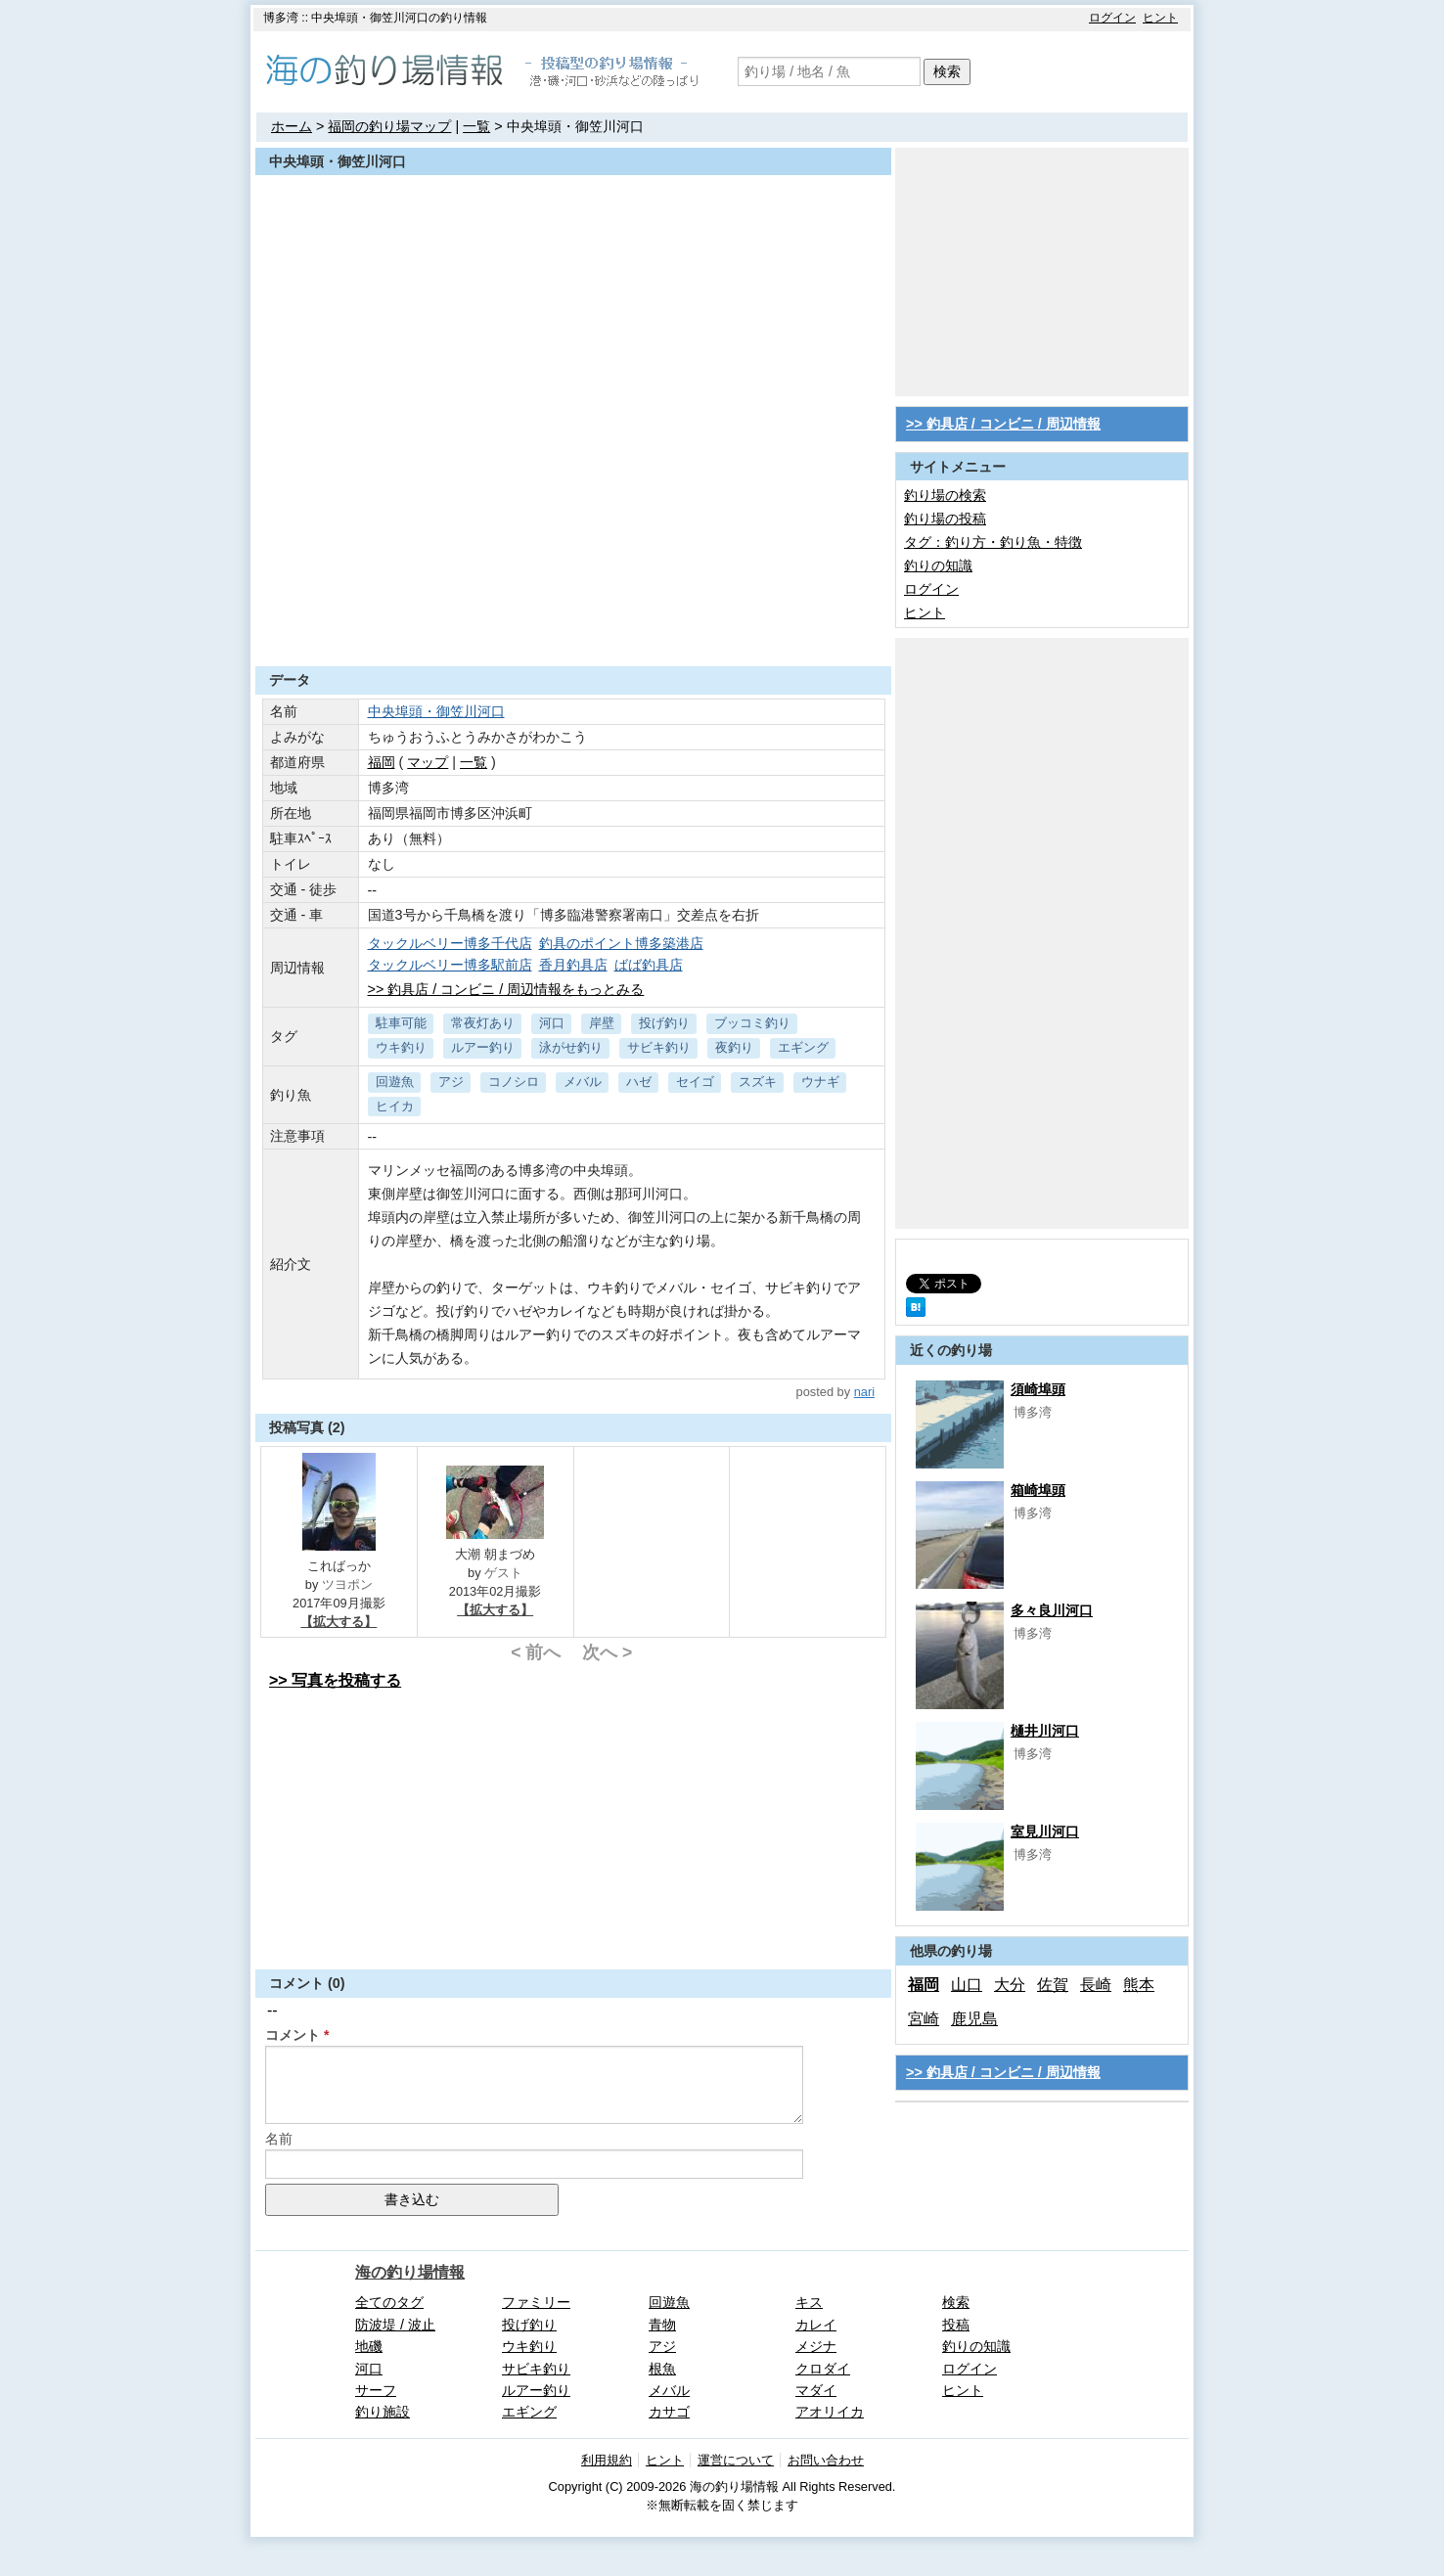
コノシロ (513, 1081)
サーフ (375, 2390)
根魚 (662, 2368)
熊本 (1138, 1984)
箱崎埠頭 (1038, 1490)
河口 (551, 1023)
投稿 (956, 2324)
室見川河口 (1045, 1831)
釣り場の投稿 (945, 518)
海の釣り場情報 (410, 2272)
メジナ (815, 2346)
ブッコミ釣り (752, 1023)
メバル (583, 1081)
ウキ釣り (401, 1047)
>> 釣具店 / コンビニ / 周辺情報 (1003, 423)
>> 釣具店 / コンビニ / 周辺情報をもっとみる (506, 989)
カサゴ (669, 2411)
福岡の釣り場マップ (389, 126)
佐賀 (1052, 1984)
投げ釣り (664, 1023)
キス (809, 2302)
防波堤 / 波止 (395, 2324)
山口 (966, 1984)
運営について (736, 2460)
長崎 (1095, 1984)
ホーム (291, 126)
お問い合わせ (826, 2460)
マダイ (815, 2390)
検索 (947, 71)
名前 (279, 2139)
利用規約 (606, 2460)
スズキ (758, 1081)
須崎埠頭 (1038, 1389)
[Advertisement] (573, 618)
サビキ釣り (659, 1047)
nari (864, 1391)
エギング (803, 1047)
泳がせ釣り (571, 1047)
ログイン (1112, 17)
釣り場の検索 (945, 495)
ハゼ (639, 1081)
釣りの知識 (938, 565)
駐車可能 (401, 1023)
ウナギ (820, 1081)
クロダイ (822, 2368)
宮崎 (923, 2019)
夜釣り (734, 1047)
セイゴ (695, 1081)
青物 (662, 2324)
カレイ (815, 2324)
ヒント (1160, 17)
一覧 (476, 126)
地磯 (369, 2346)
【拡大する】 (338, 1621)
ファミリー (536, 2302)
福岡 (381, 762)
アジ (451, 1081)
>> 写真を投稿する (335, 1680)
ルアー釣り (483, 1047)
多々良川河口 (1052, 1610)
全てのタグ (389, 2302)
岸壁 (601, 1023)
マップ (427, 762)
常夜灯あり (483, 1023)
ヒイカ (395, 1106)
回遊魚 (395, 1081)
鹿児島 (974, 2019)
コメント (292, 2035)
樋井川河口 (1045, 1731)
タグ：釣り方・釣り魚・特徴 (993, 542)
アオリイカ (829, 2411)
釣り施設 (382, 2411)
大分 (1009, 1984)
